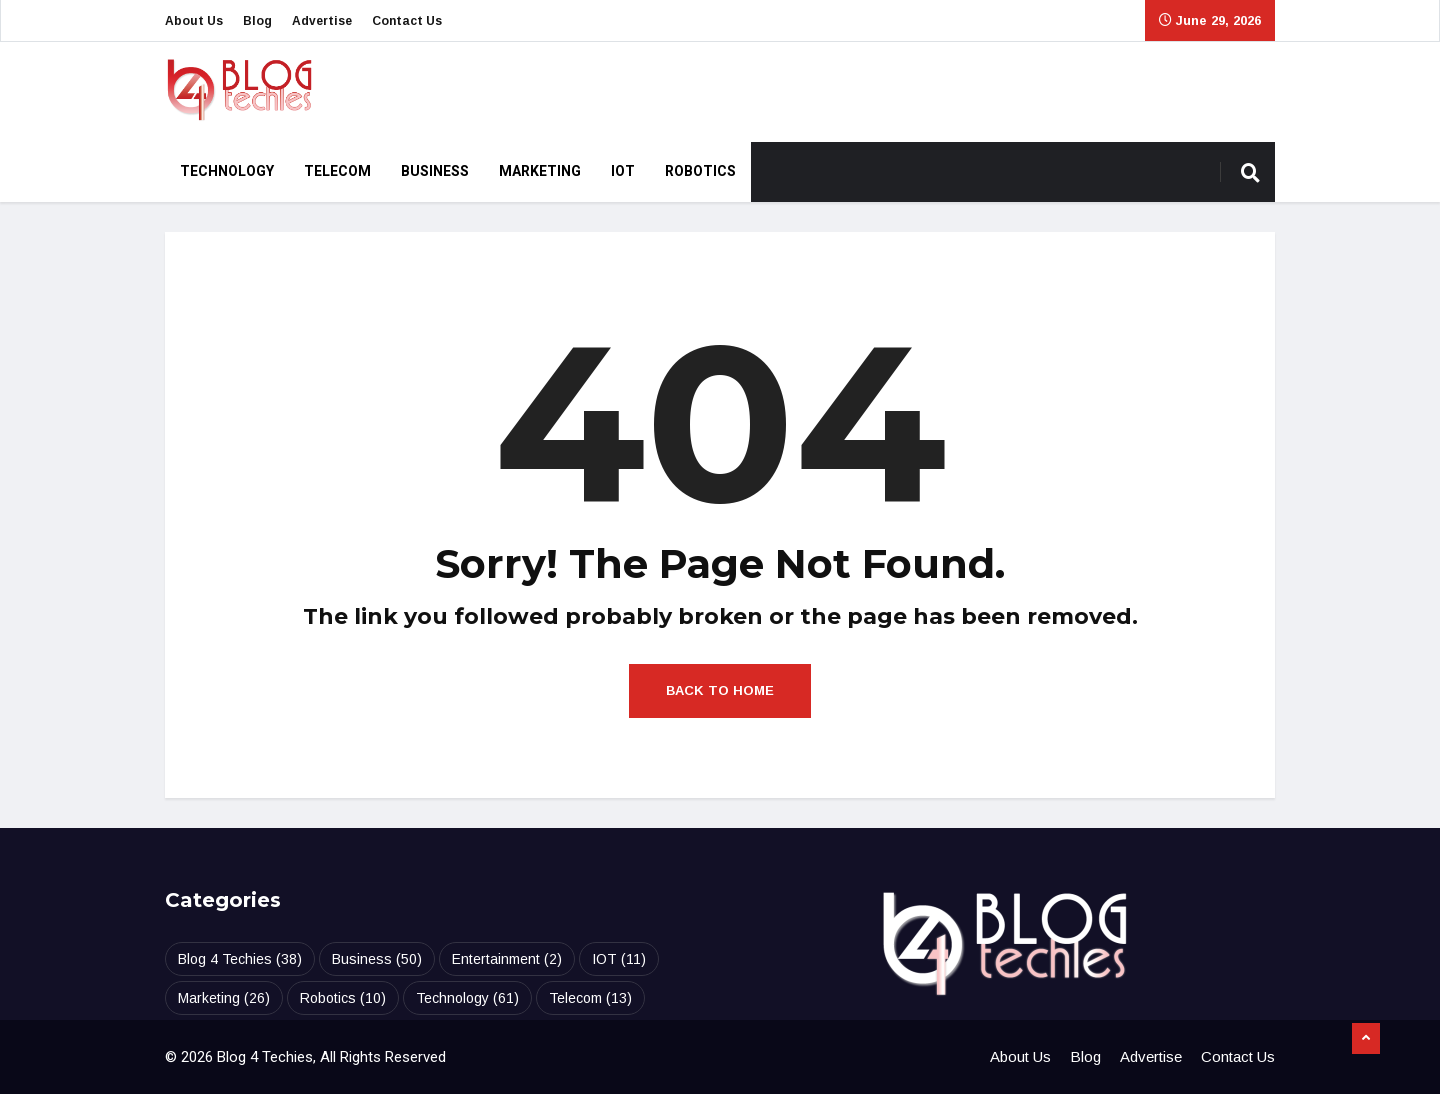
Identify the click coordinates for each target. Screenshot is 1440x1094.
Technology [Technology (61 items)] (467, 998)
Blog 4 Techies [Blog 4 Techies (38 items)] (240, 959)
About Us (194, 21)
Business (435, 171)
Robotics (700, 171)
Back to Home (720, 690)
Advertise (322, 21)
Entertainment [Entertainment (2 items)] (507, 959)
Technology (227, 171)
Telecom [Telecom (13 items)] (590, 998)
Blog (257, 21)
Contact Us (407, 21)
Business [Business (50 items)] (377, 959)
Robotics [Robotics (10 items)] (343, 998)
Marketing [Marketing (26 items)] (224, 998)
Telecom (337, 171)
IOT (623, 171)
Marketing (540, 171)
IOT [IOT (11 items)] (619, 959)
